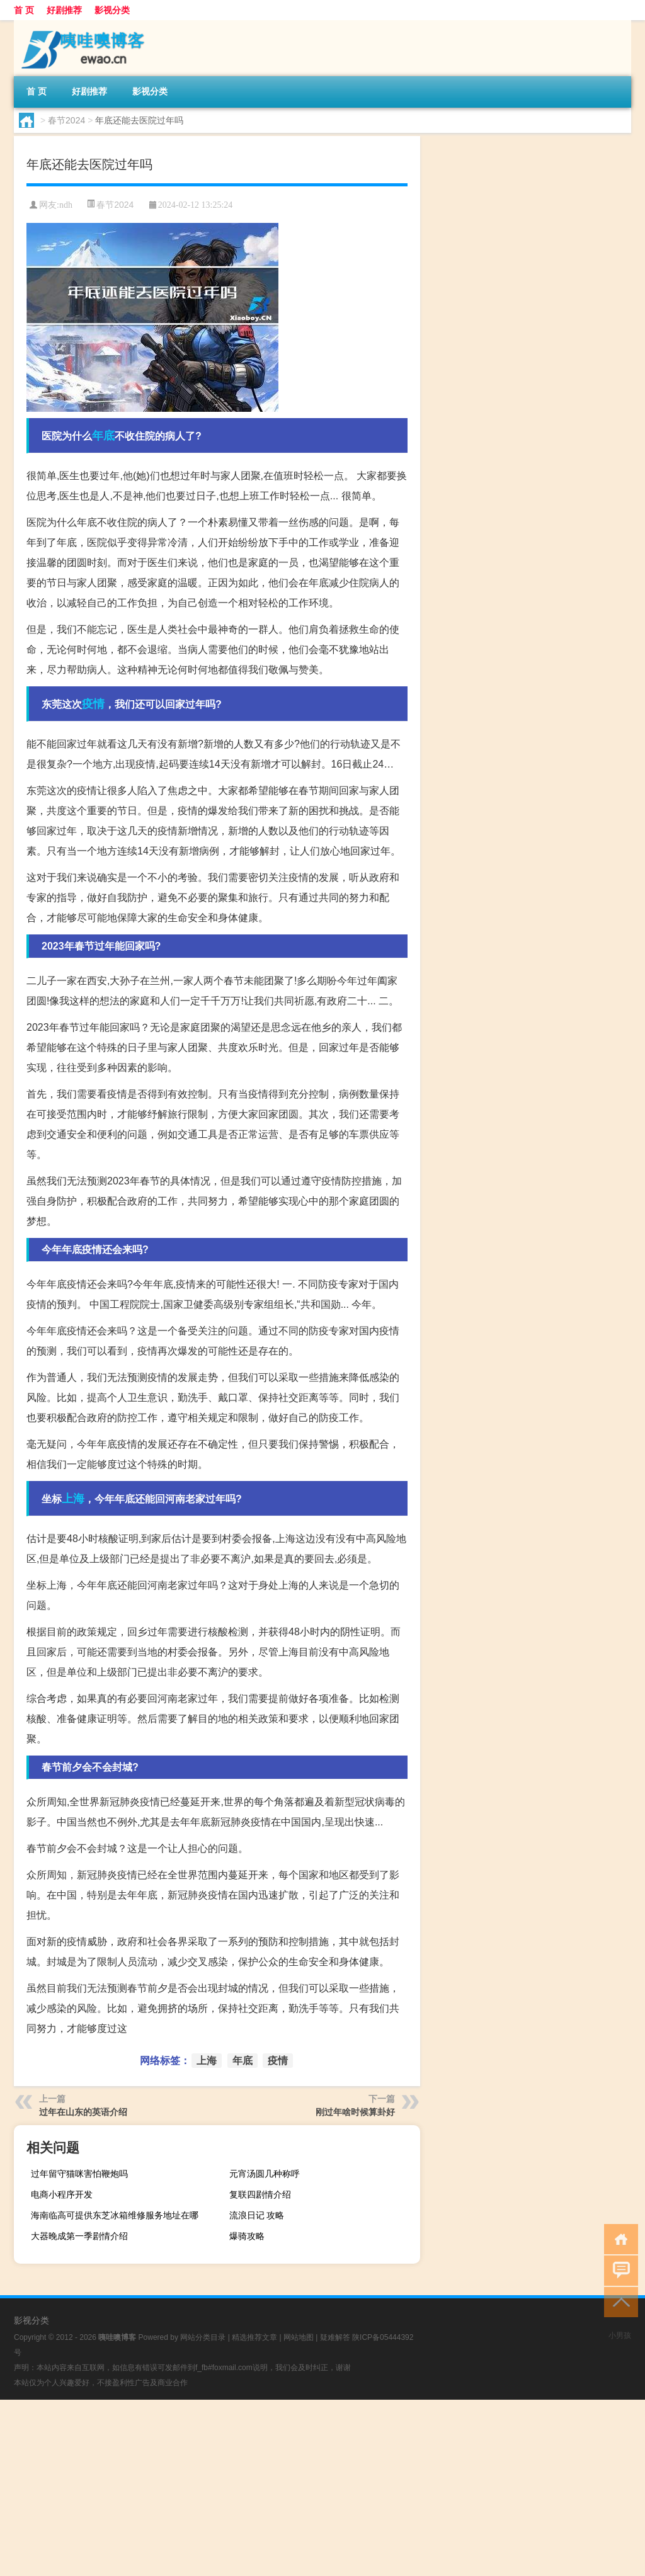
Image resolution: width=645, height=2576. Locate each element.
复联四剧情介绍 (260, 2194)
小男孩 (619, 2335)
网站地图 (298, 2337)
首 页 (24, 10)
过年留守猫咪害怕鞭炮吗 (79, 2174)
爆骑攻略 (247, 2236)
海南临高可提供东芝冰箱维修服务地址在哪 (114, 2215)
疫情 (93, 704)
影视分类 (112, 10)
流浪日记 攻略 (257, 2215)
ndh (65, 205)
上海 (73, 1498)
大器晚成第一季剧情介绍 (79, 2236)
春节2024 (66, 120)
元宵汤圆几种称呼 (264, 2174)
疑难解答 (335, 2337)
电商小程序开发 (62, 2194)
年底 (103, 435)
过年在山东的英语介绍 (83, 2112)
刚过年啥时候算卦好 (355, 2112)
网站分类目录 (202, 2337)
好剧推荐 (64, 10)
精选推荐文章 (254, 2337)
